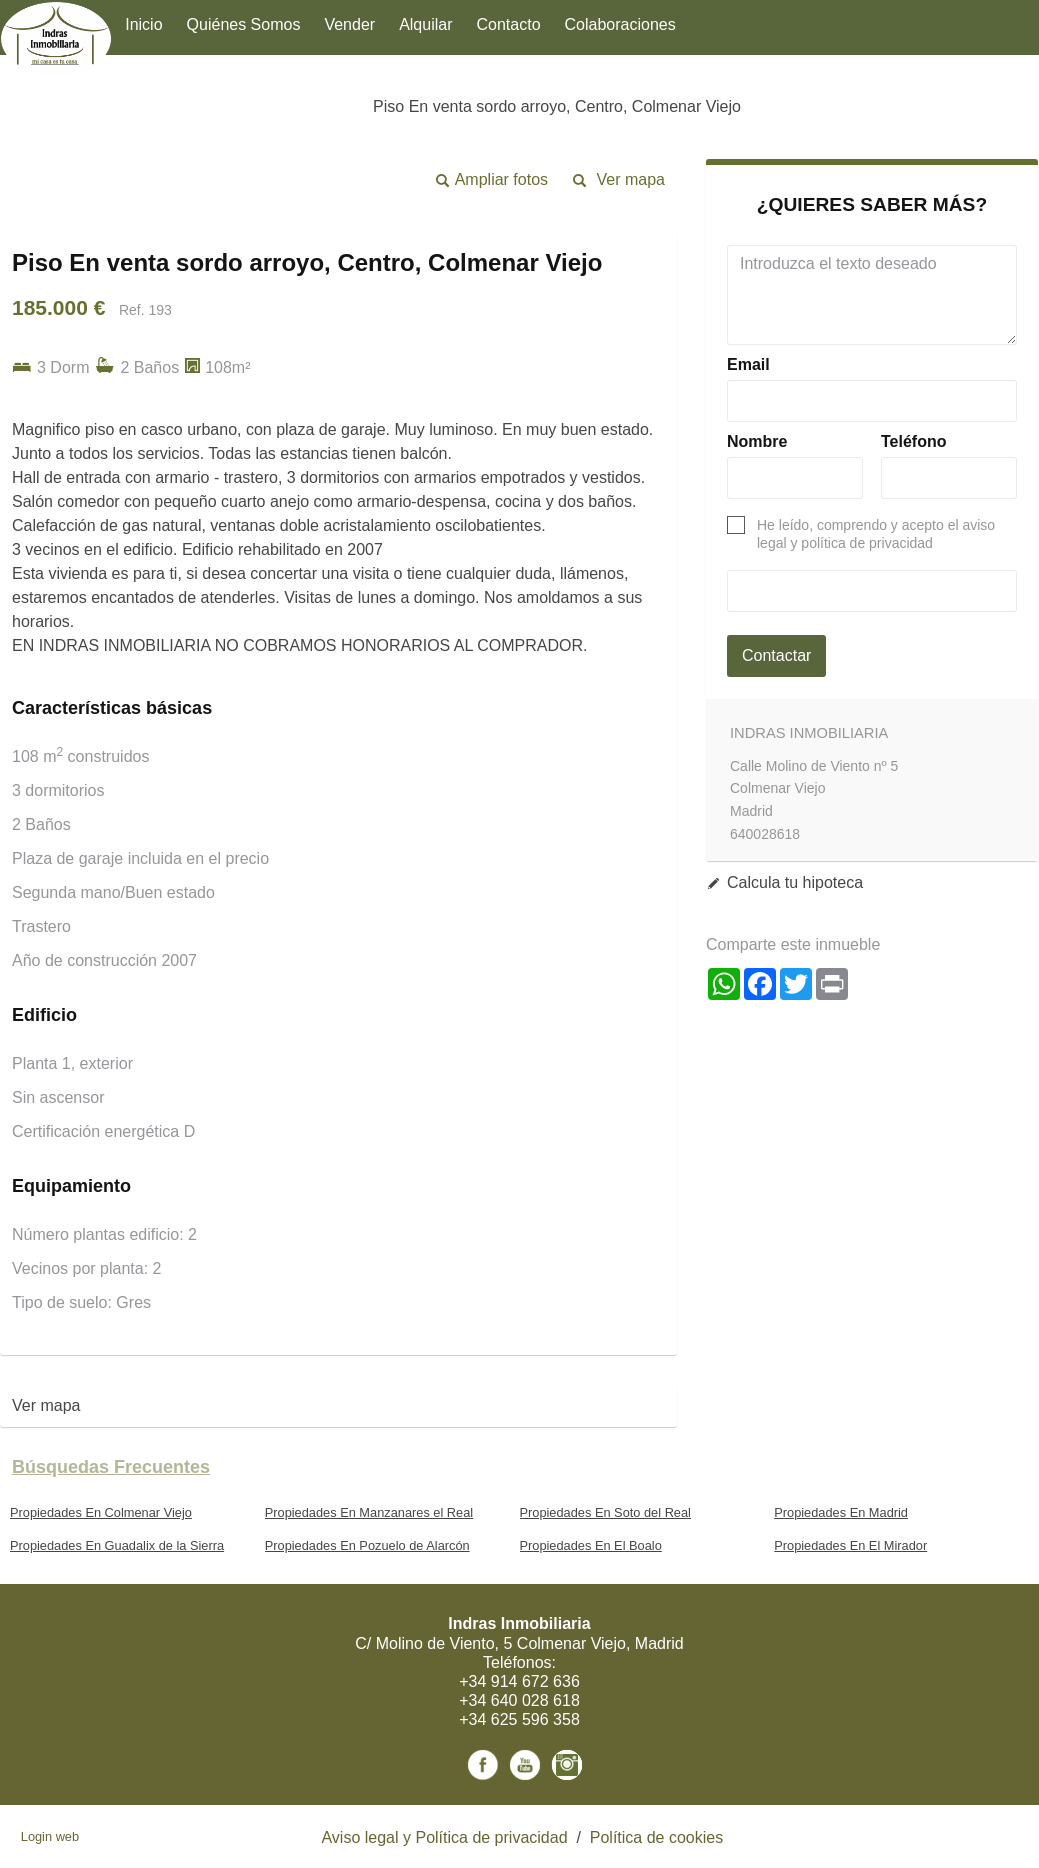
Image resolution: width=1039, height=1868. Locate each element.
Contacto (509, 24)
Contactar (776, 655)
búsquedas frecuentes (111, 1467)
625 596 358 (535, 1719)
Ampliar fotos (501, 179)
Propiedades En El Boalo (591, 1545)
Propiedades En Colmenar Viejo (101, 1512)
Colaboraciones (620, 24)
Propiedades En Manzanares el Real (369, 1512)
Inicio (143, 24)
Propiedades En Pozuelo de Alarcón (367, 1545)
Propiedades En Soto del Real (605, 1512)
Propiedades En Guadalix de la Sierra (117, 1545)
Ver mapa (631, 179)
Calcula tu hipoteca (795, 882)
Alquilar (425, 24)
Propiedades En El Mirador (850, 1545)
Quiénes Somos (244, 24)
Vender (349, 24)
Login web (50, 1836)
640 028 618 (535, 1700)
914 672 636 (535, 1681)
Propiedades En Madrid (841, 1512)
